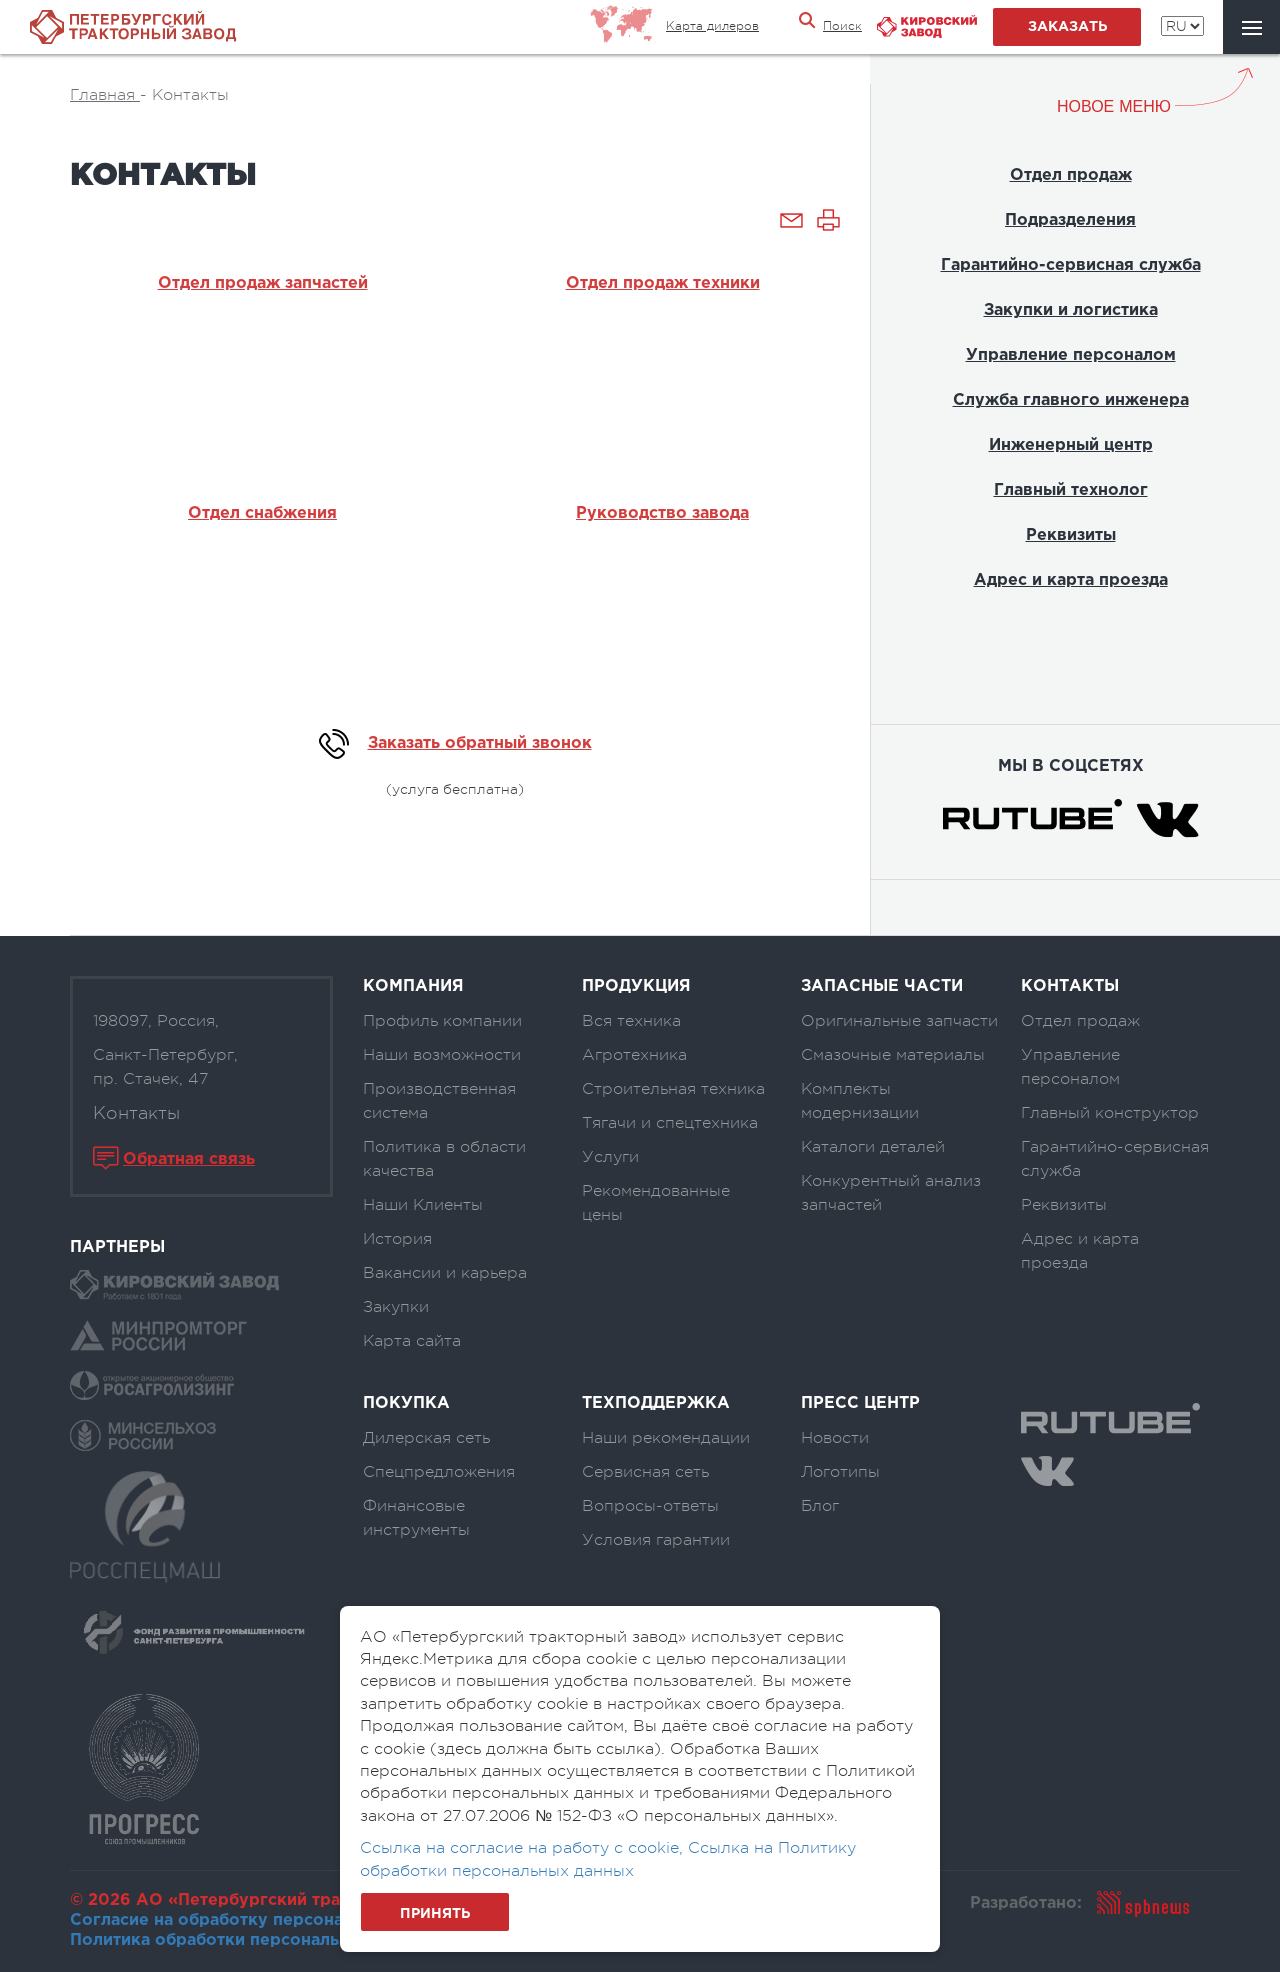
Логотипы (840, 1472)
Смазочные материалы (893, 1055)
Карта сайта (412, 1341)
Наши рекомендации (666, 1438)
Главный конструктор (1110, 1113)
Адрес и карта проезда (1071, 580)
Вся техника (631, 1021)
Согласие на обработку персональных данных (265, 1920)
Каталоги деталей (873, 1147)
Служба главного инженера (1071, 400)
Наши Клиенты (423, 1205)
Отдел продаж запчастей (263, 283)
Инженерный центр (1071, 445)
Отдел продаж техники (663, 283)
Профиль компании (442, 1021)
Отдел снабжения (262, 513)
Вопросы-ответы (650, 1506)
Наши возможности (442, 1055)
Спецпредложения (439, 1472)
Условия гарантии (656, 1540)
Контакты (136, 1113)
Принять (435, 1914)
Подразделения (1070, 220)
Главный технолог (1071, 490)
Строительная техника (673, 1089)
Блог (820, 1506)
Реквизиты (1071, 535)
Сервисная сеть (645, 1472)
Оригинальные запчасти (899, 1021)
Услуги (610, 1157)
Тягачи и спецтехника (670, 1123)
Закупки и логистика (1071, 310)
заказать (1067, 27)
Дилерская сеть (426, 1438)
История (397, 1239)
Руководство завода (662, 513)
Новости (835, 1438)
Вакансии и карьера (445, 1273)
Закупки (396, 1307)
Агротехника (634, 1055)
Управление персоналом (1071, 355)
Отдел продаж (1071, 175)
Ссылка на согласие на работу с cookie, (524, 1848)
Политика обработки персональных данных (253, 1940)
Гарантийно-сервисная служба (1071, 265)
